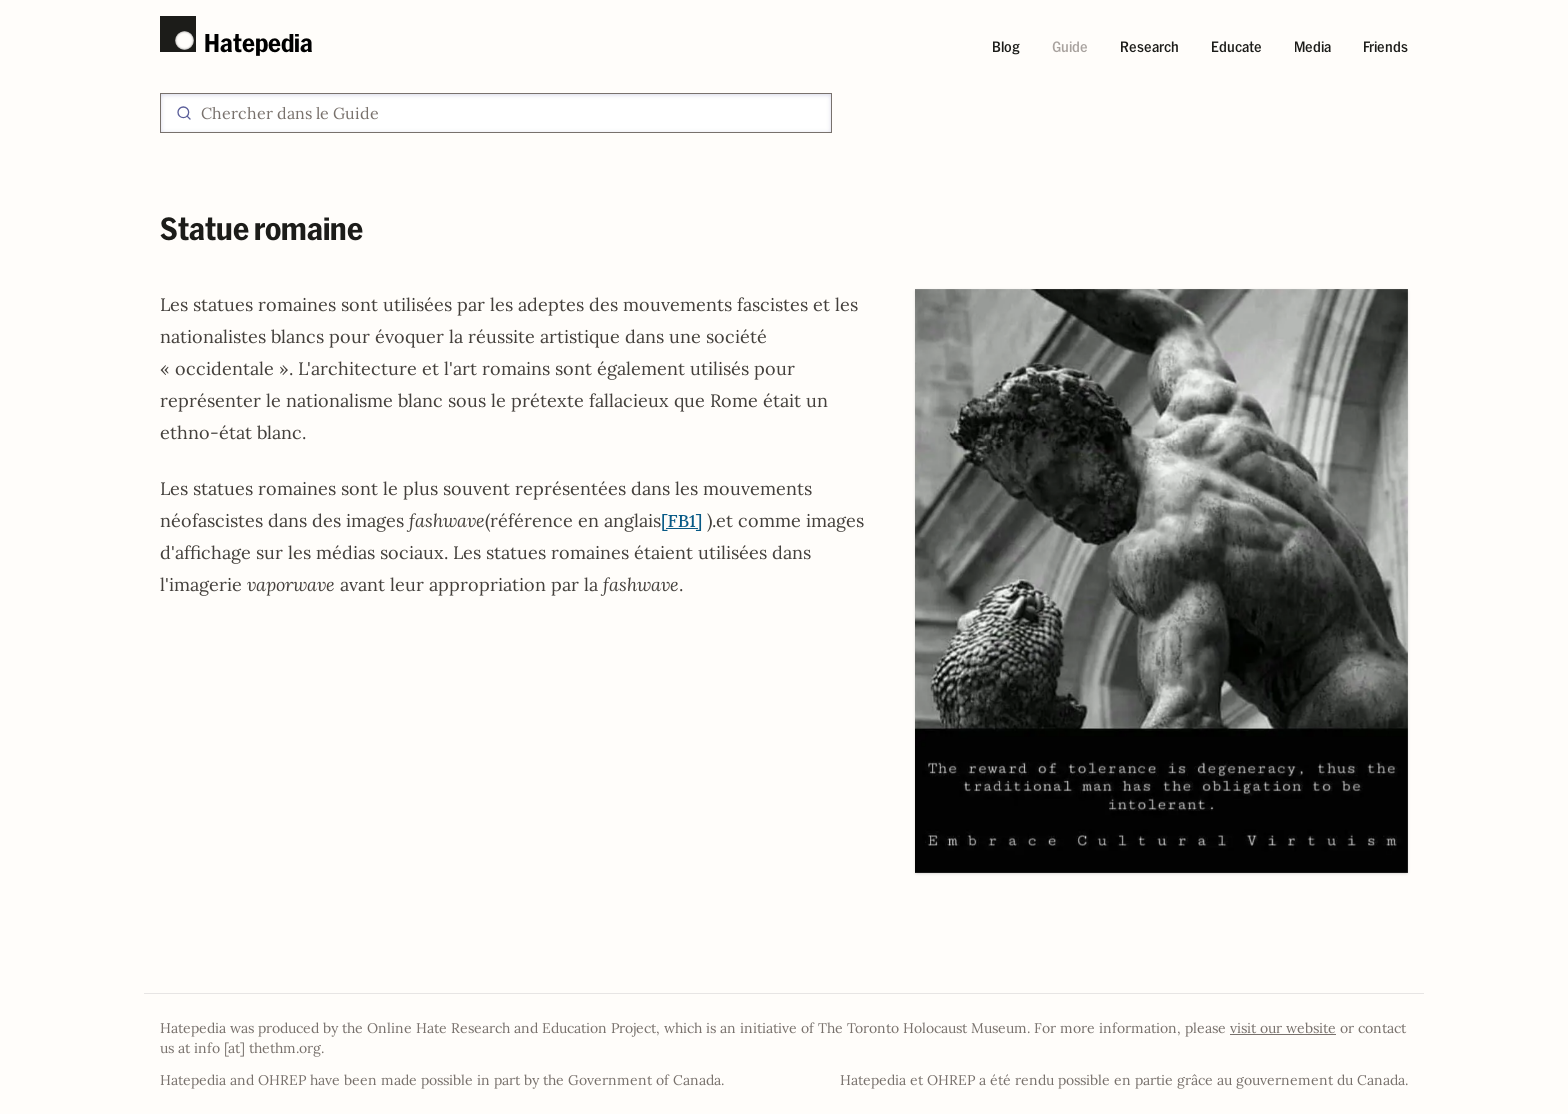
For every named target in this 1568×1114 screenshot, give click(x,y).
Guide (1070, 46)
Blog (1006, 46)
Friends (1385, 46)
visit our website (1283, 1028)
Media (1312, 46)
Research (1149, 46)
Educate (1236, 46)
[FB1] (681, 520)
